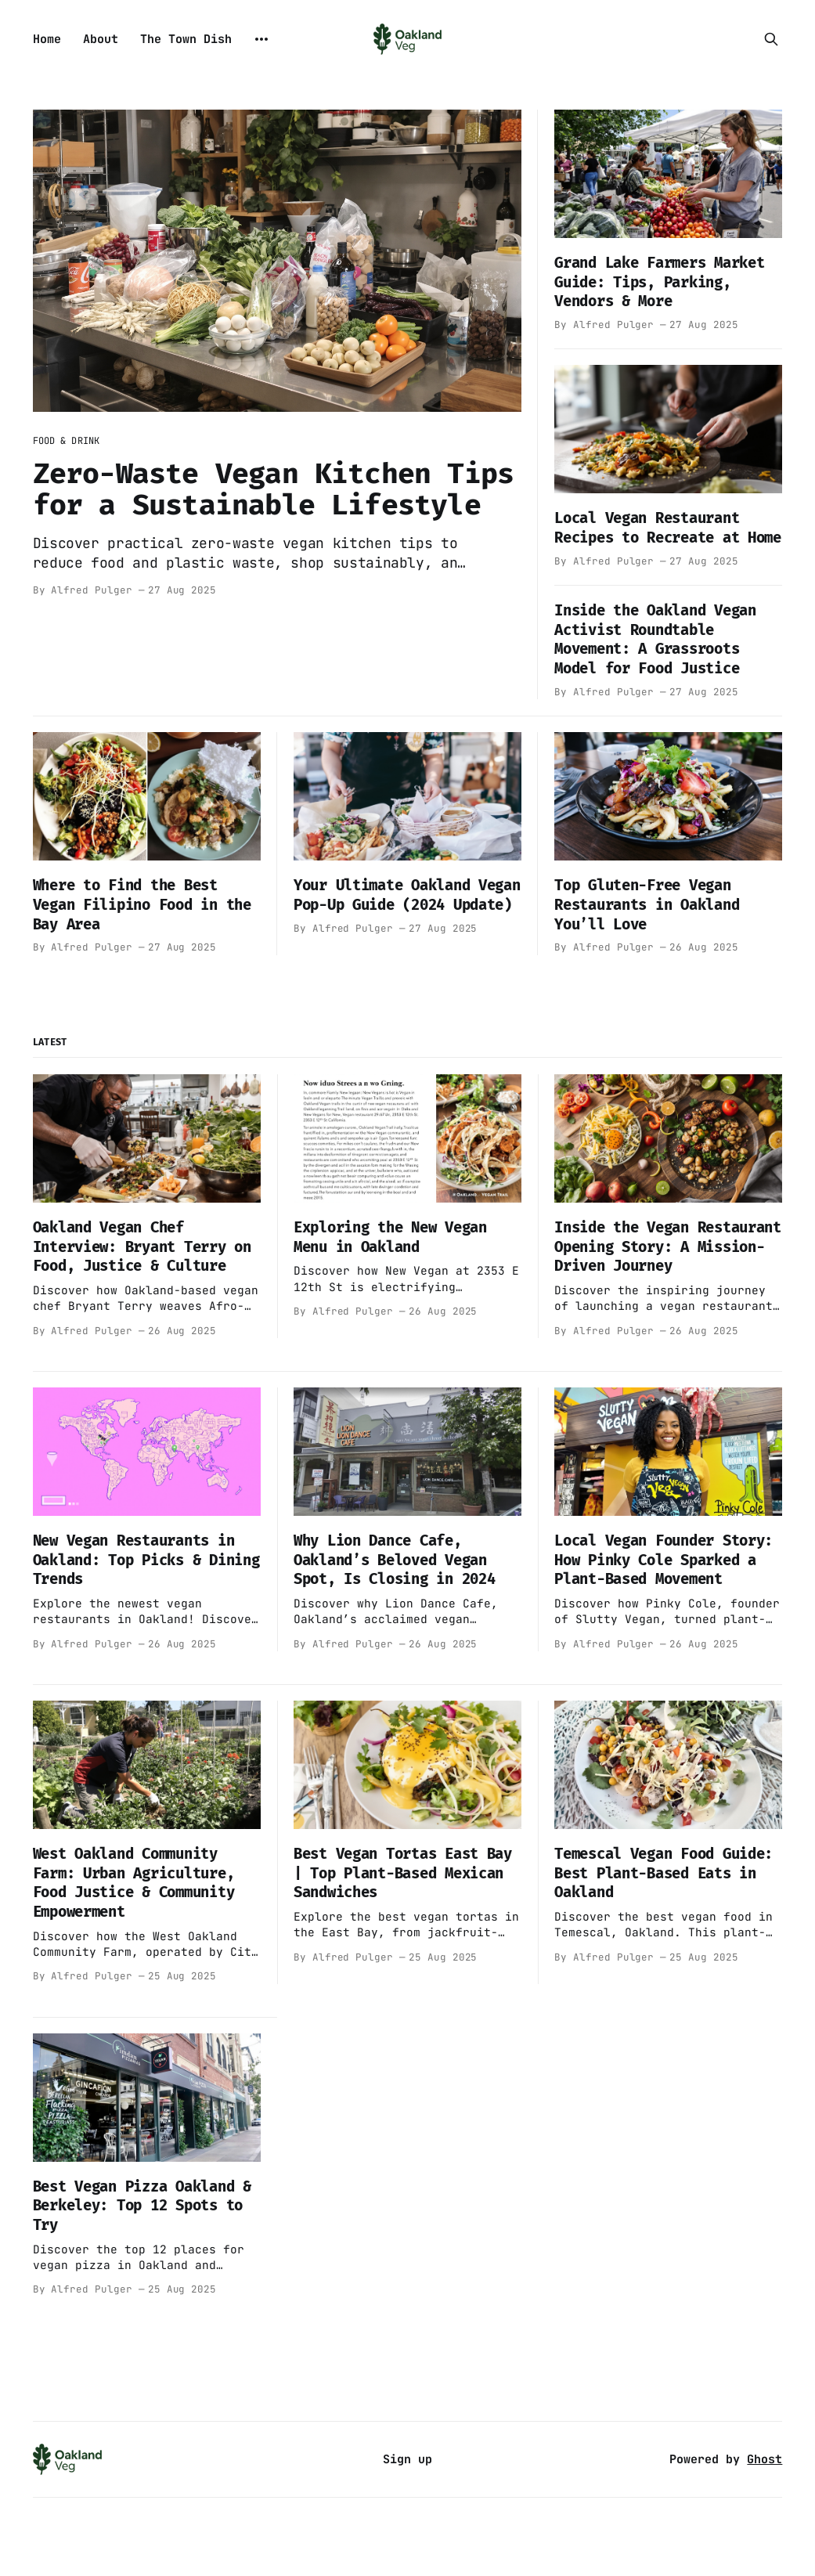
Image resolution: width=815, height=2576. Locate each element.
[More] (261, 39)
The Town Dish (186, 39)
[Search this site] (771, 39)
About (100, 39)
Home (47, 39)
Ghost (764, 2459)
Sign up (407, 2459)
